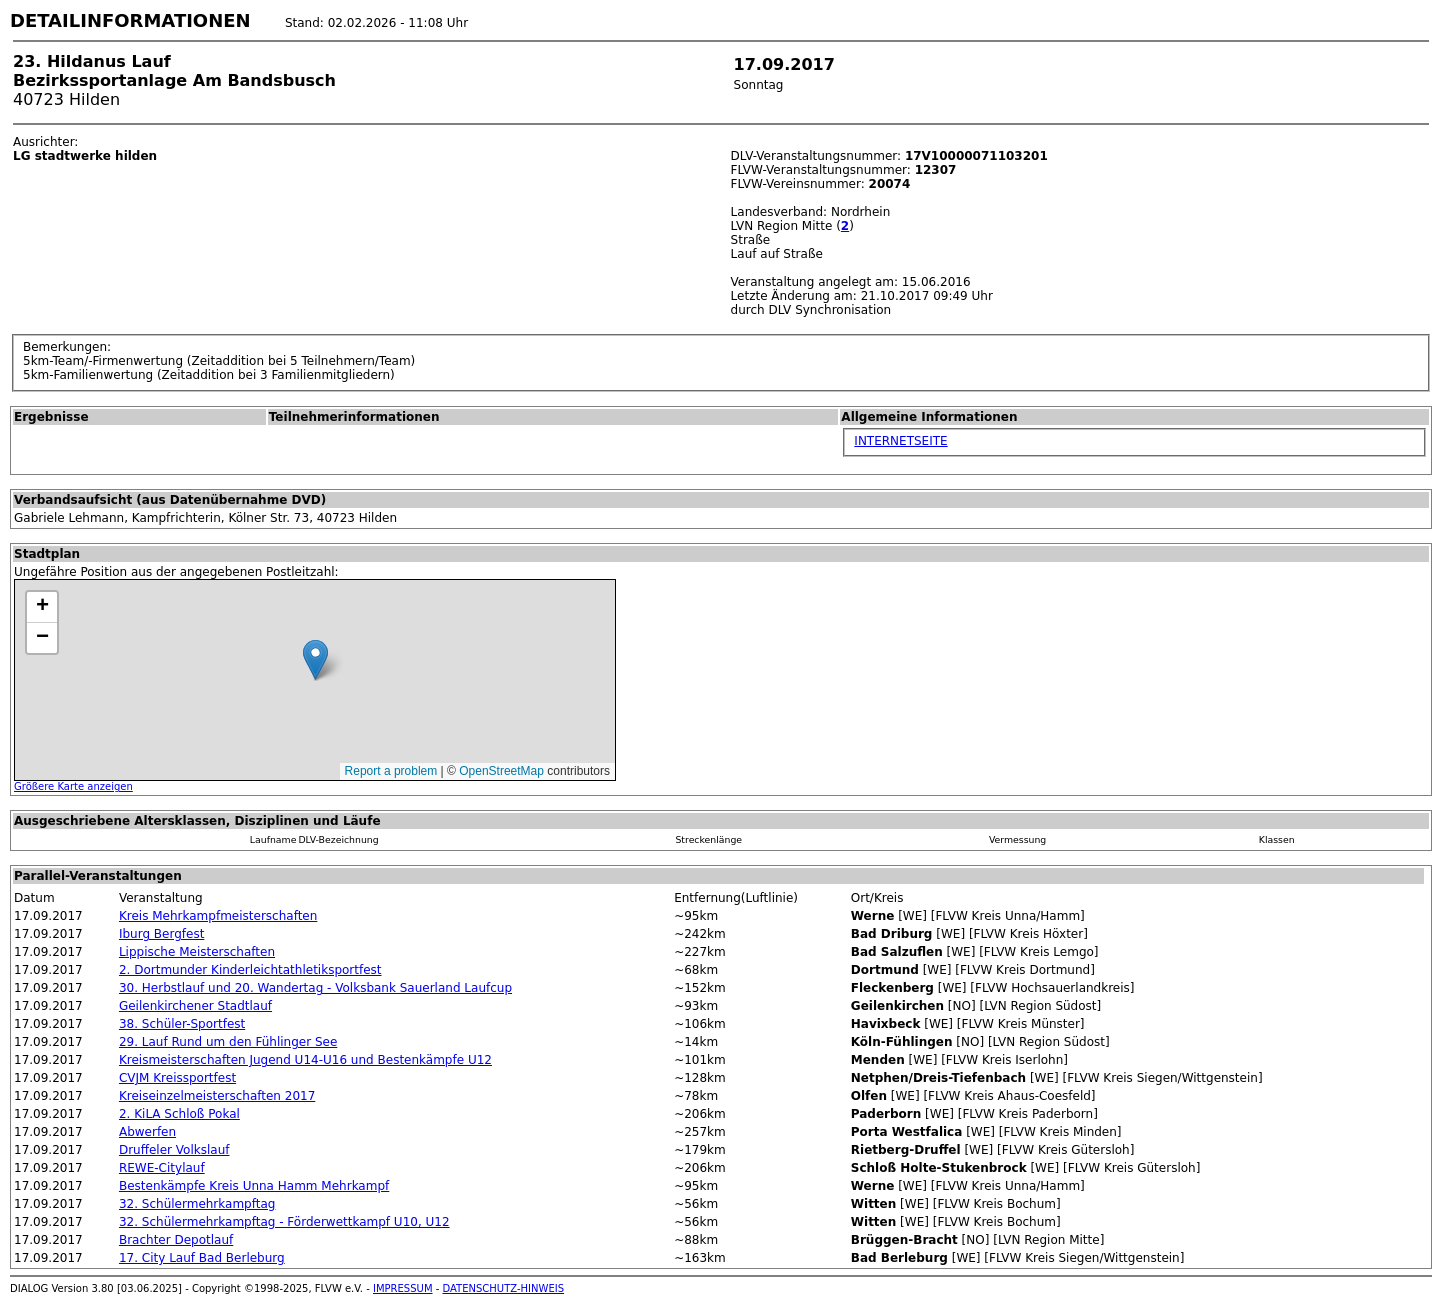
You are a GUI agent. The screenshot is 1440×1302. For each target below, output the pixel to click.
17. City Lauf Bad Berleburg (202, 1258)
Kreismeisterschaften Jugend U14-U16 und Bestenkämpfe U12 (305, 1060)
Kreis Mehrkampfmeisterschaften (218, 916)
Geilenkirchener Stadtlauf (195, 1006)
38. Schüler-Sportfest (182, 1024)
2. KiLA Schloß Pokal (179, 1114)
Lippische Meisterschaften (197, 952)
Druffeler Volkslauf (174, 1150)
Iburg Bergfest (161, 934)
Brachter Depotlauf (176, 1240)
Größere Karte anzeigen (73, 786)
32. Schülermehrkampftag (197, 1204)
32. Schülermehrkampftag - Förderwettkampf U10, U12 (284, 1222)
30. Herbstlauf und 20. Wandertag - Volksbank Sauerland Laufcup (315, 988)
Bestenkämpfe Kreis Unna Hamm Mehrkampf (254, 1186)
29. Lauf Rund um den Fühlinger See (228, 1042)
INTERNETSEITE (900, 441)
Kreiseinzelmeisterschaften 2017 (217, 1096)
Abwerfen (147, 1132)
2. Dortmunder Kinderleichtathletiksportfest (250, 970)
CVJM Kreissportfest (177, 1078)
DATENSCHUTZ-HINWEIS (504, 1288)
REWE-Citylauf (162, 1168)
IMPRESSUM (403, 1288)
